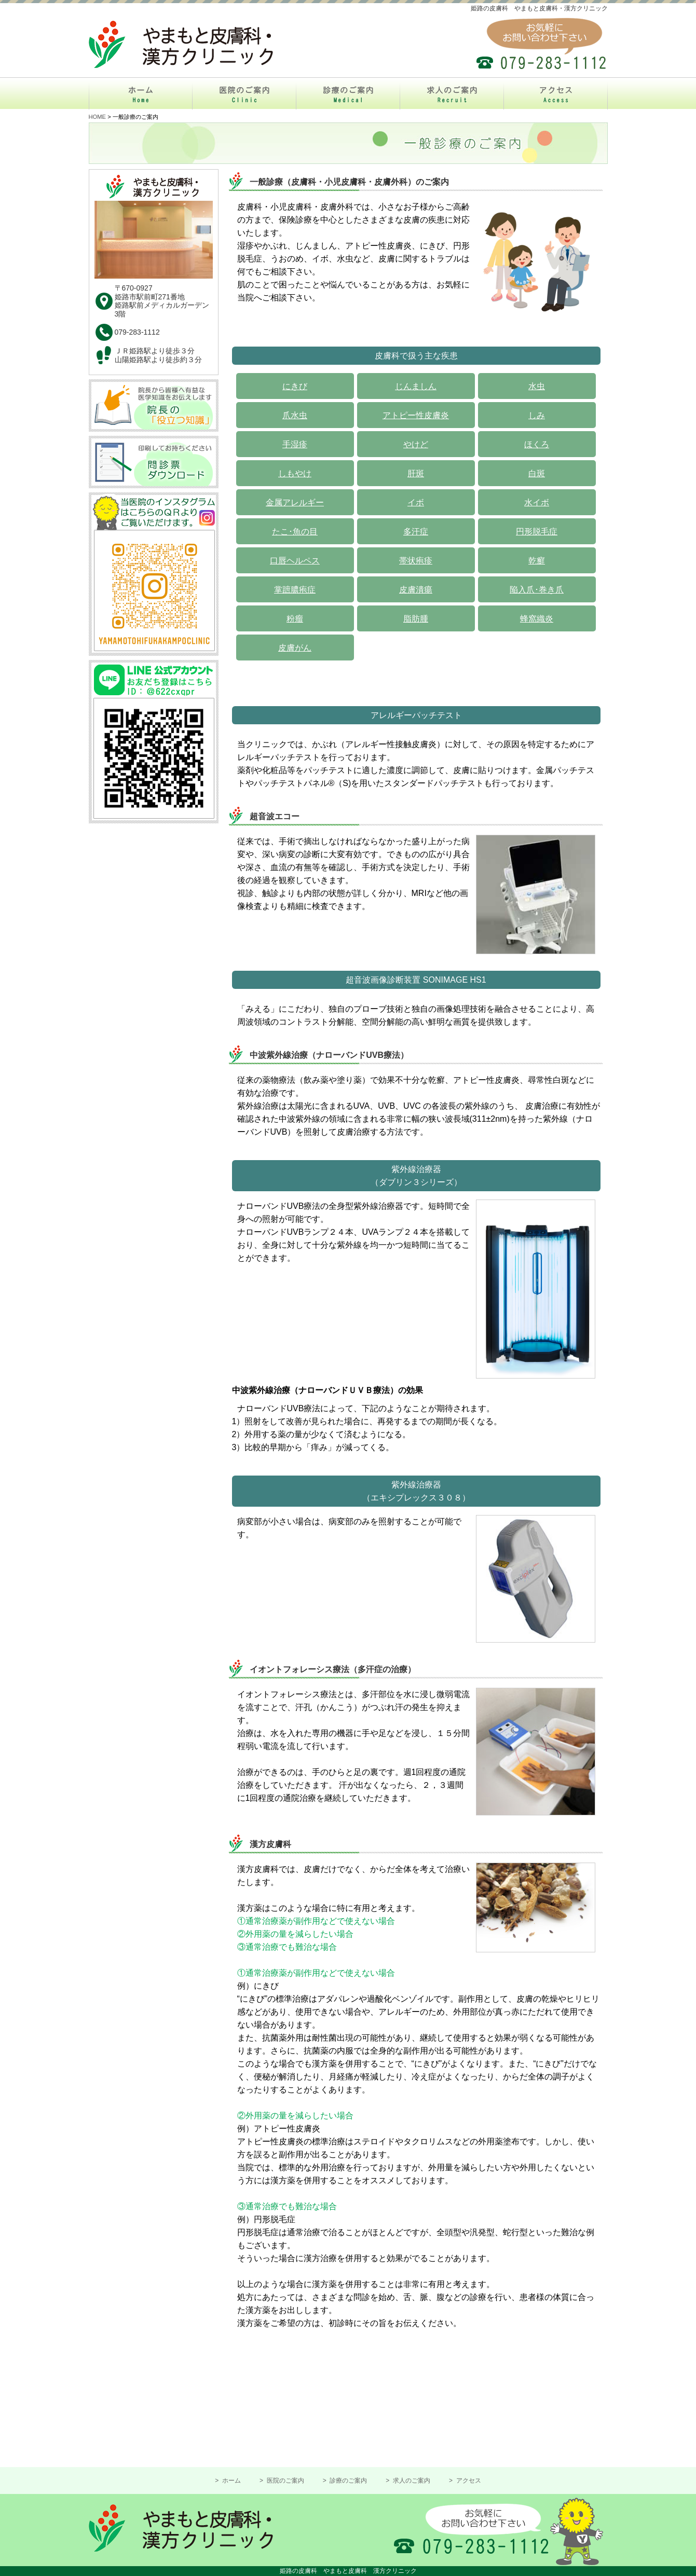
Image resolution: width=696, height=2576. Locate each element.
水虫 (536, 386)
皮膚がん (294, 647)
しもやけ (294, 473)
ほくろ (536, 444)
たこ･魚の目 (295, 531)
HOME (97, 117)
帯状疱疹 (415, 560)
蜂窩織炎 (536, 618)
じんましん (415, 386)
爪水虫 (294, 415)
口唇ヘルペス (295, 560)
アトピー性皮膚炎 (416, 415)
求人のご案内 (410, 2480)
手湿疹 (294, 444)
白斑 (536, 473)
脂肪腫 (415, 618)
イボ (415, 502)
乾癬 (536, 560)
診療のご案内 (347, 2480)
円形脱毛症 (536, 531)
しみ (536, 415)
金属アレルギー (295, 502)
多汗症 (415, 531)
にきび (294, 386)
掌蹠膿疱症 (295, 589)
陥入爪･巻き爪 (537, 589)
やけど (415, 444)
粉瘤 (294, 618)
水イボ (536, 502)
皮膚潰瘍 (415, 589)
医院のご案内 (284, 2480)
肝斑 (415, 473)
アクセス (467, 2480)
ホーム (231, 2480)
